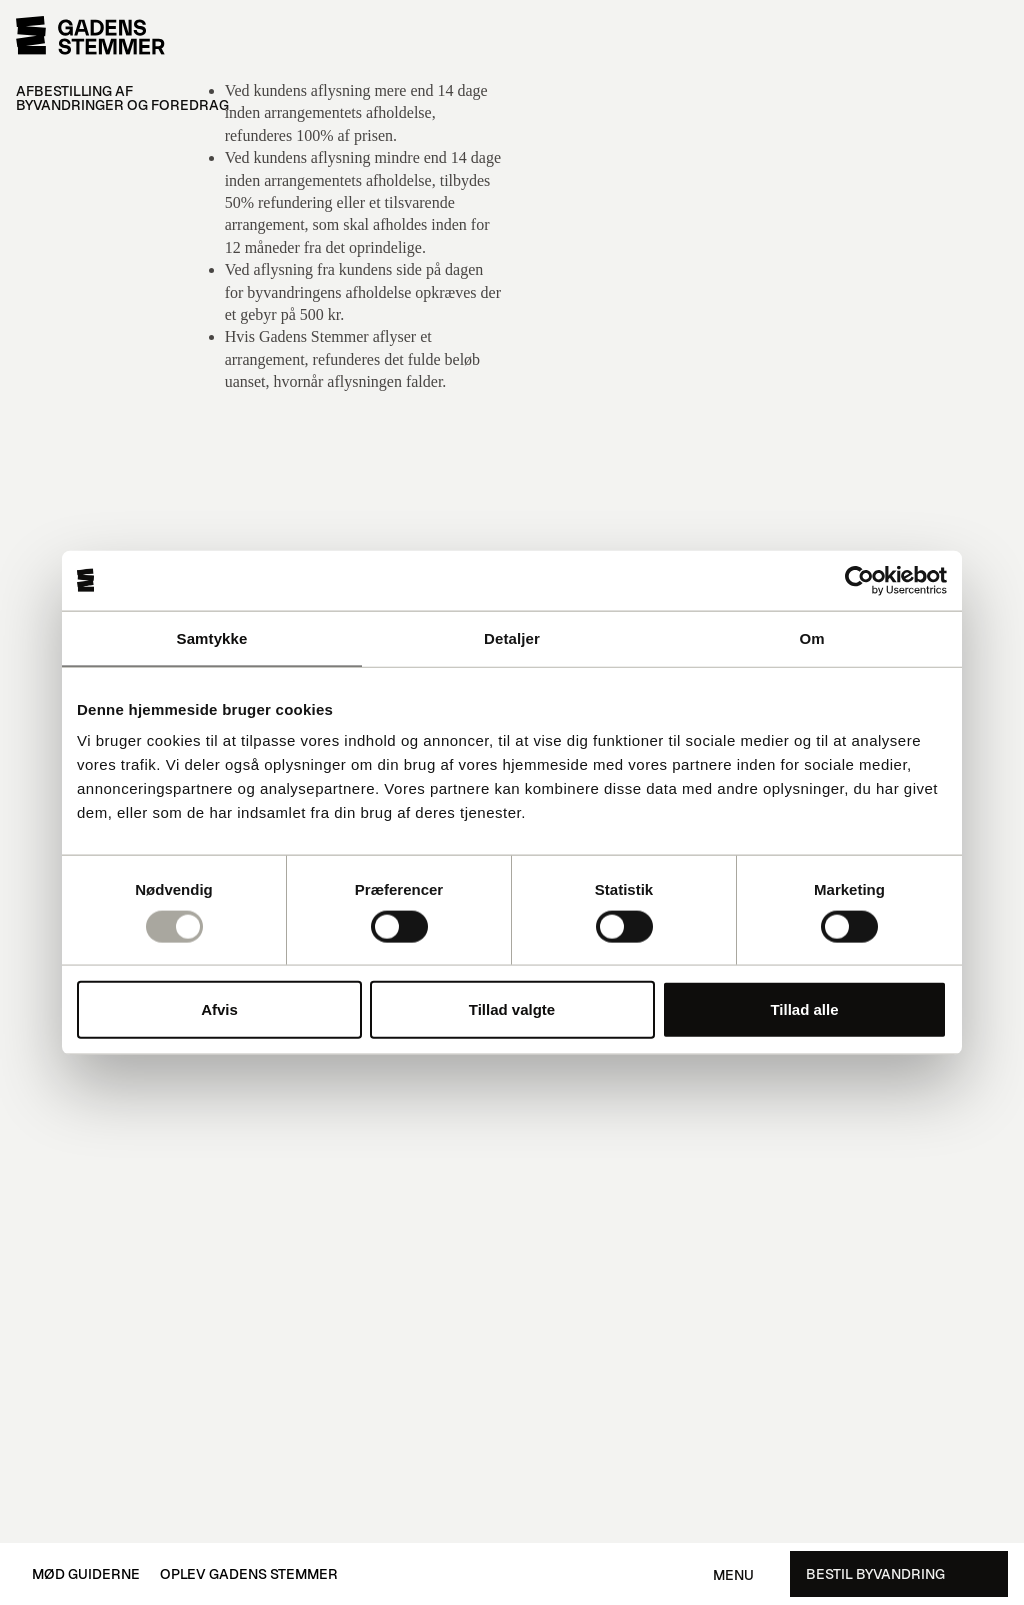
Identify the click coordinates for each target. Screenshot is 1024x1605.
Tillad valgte (512, 1009)
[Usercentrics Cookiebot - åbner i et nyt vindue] (859, 580)
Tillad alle (804, 1009)
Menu (733, 1575)
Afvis (219, 1009)
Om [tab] (811, 637)
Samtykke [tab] (212, 637)
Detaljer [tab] (512, 637)
